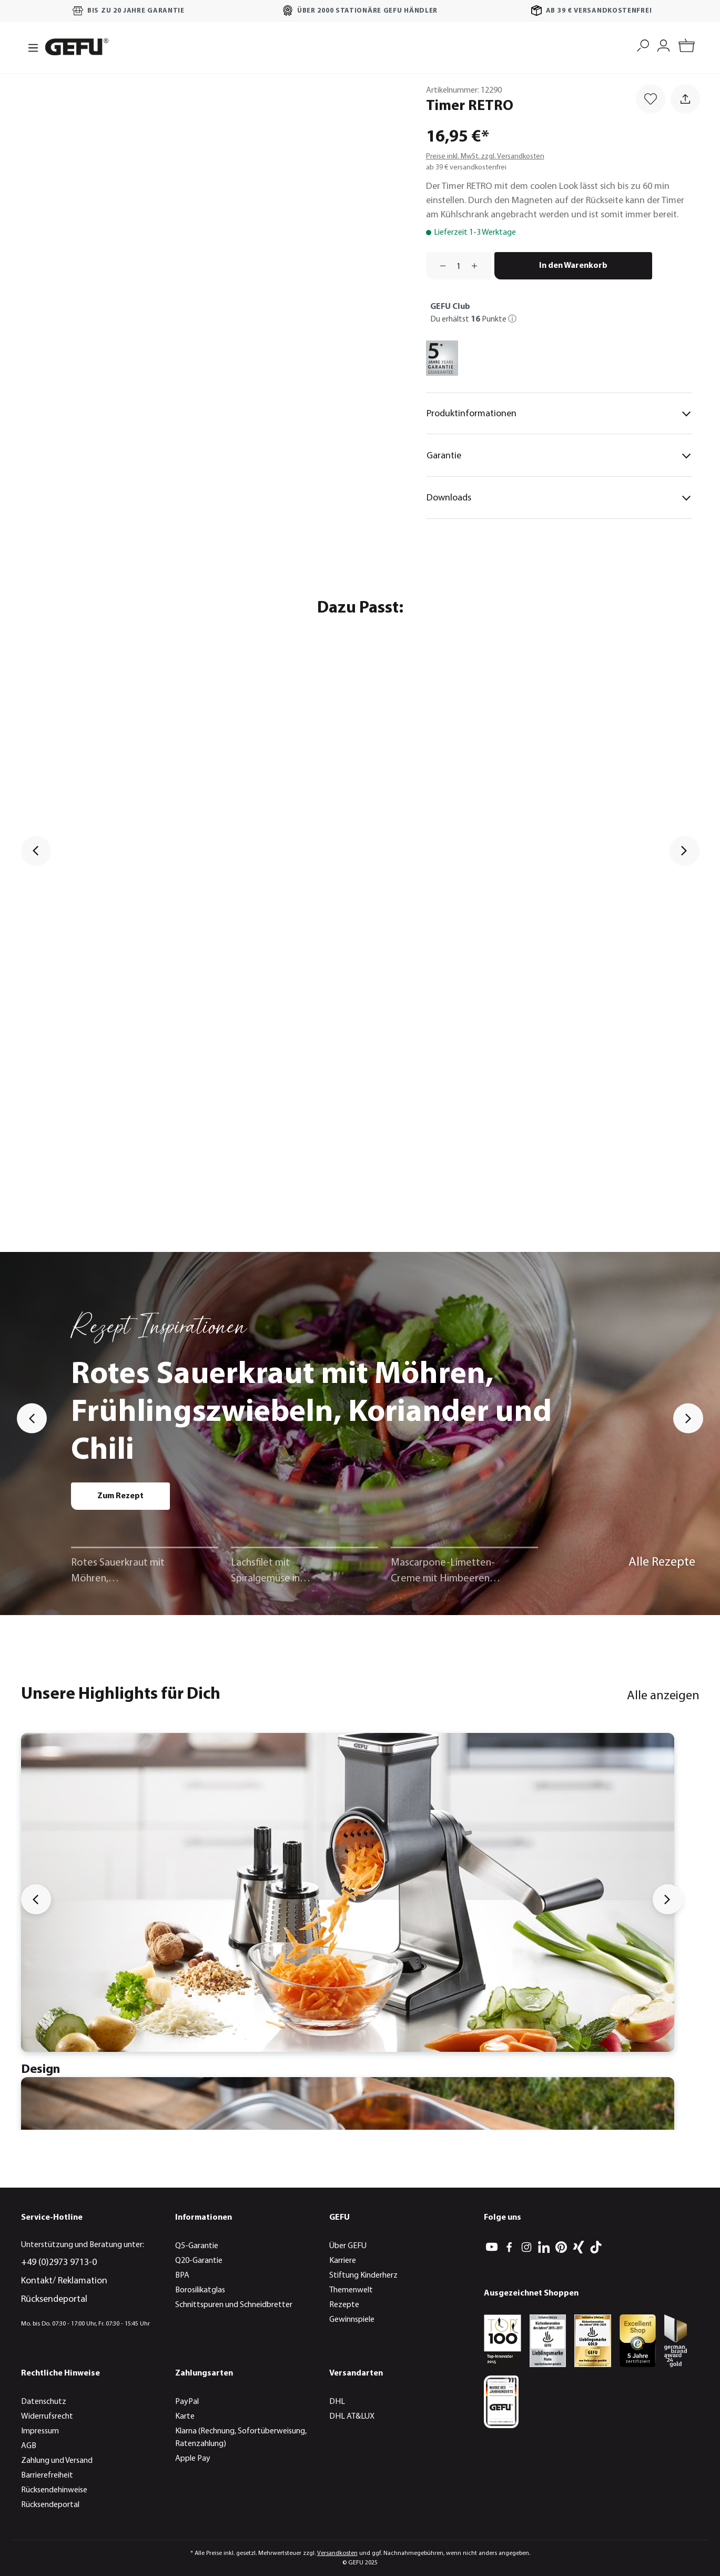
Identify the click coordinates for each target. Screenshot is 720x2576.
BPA (182, 2275)
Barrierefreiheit (47, 2475)
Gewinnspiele (351, 2320)
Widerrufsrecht (47, 2416)
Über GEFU (348, 2246)
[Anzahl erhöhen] (478, 265)
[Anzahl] (458, 265)
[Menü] (30, 47)
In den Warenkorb (573, 266)
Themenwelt (351, 2290)
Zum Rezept (120, 1496)
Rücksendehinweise (54, 2490)
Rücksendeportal (54, 2299)
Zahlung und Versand (57, 2461)
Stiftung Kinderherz (363, 2275)
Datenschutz (43, 2402)
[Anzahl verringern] (439, 265)
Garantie (559, 455)
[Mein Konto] (663, 44)
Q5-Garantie (196, 2246)
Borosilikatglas (200, 2290)
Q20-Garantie (198, 2261)
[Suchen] (643, 44)
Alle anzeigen (663, 1696)
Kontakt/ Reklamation (64, 2281)
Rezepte (344, 2305)
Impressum (40, 2431)
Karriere (342, 2261)
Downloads (559, 498)
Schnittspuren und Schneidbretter (233, 2305)
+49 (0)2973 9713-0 (59, 2263)
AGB (28, 2446)
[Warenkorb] (686, 47)
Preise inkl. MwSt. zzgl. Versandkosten (485, 157)
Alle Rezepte (661, 1562)
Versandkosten (337, 2553)
